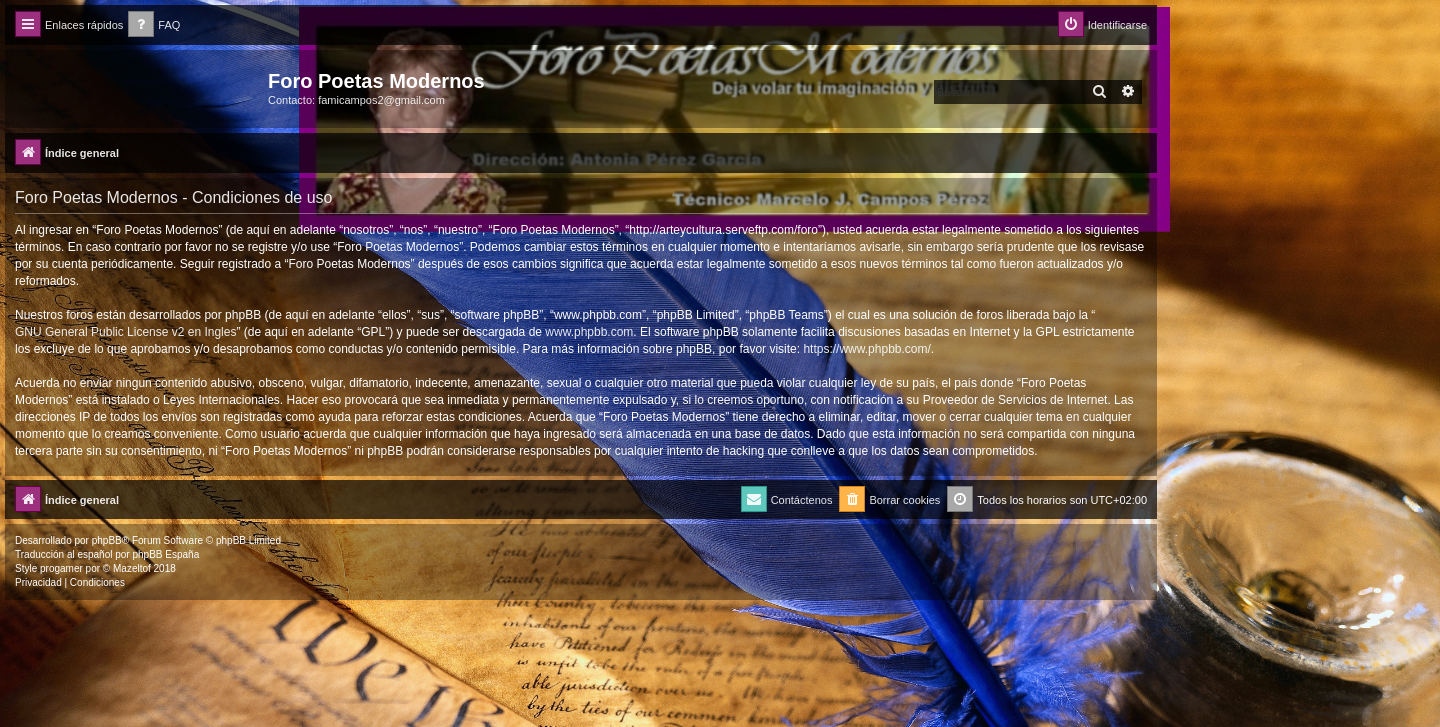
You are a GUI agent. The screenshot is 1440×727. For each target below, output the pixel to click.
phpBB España (165, 554)
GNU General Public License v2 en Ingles (125, 332)
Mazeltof (132, 568)
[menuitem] (154, 25)
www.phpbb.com (589, 332)
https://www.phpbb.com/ (866, 349)
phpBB (107, 540)
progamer (61, 568)
